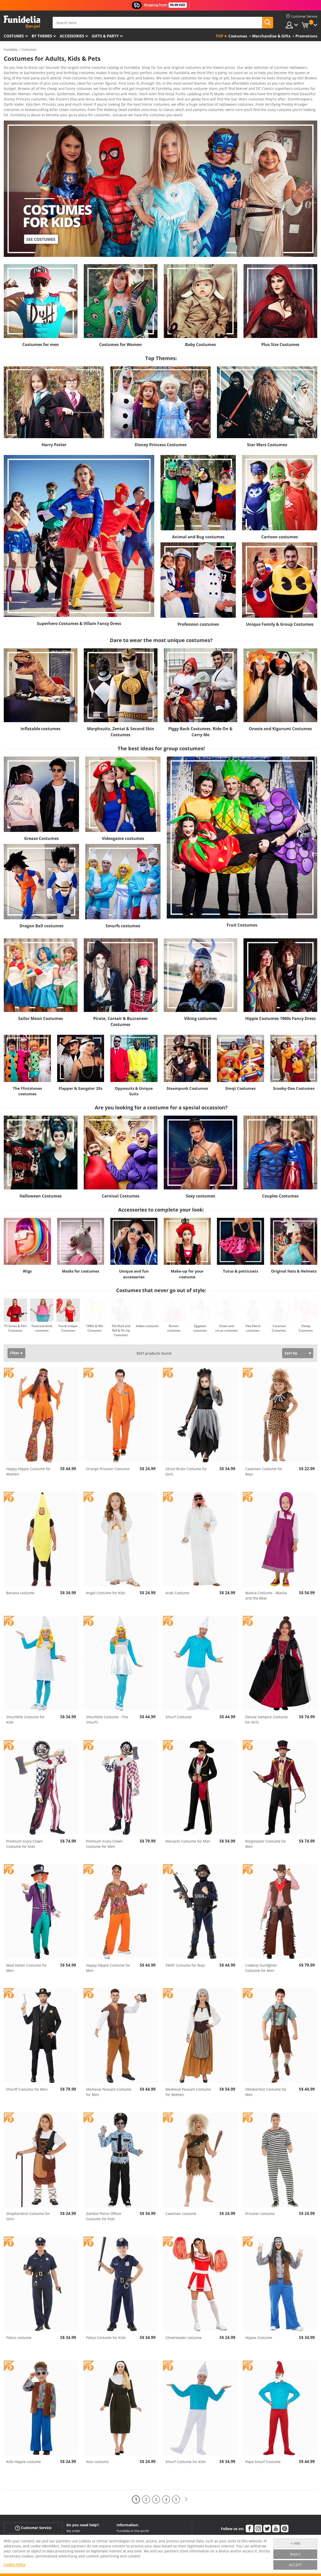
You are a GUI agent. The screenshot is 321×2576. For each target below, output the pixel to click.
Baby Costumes (200, 325)
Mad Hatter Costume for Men (26, 1948)
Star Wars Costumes (267, 425)
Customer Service (33, 2508)
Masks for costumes (80, 1251)
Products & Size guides (83, 2516)
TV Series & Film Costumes (15, 1308)
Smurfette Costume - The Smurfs (107, 1700)
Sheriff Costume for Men (27, 2070)
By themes (42, 35)
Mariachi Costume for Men (188, 1821)
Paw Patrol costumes (253, 1308)
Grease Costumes (41, 819)
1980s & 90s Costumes (94, 1308)
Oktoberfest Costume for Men (266, 2073)
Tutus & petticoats (240, 1251)
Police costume (18, 2318)
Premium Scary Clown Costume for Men (104, 1824)
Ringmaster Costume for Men (265, 1824)
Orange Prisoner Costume (107, 1449)
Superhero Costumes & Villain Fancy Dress (79, 604)
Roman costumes (174, 1308)
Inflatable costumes (40, 709)
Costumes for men (40, 325)
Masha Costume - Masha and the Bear (266, 1576)
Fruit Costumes (242, 905)
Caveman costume (181, 2194)
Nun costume (97, 2442)
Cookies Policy (127, 2527)
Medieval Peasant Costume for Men (108, 2073)
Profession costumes (198, 605)
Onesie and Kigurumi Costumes (280, 709)
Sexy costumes (200, 1176)
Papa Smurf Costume (263, 2442)
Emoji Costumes (240, 1068)
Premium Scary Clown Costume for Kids (24, 1824)
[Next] (186, 2480)
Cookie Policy (14, 2564)
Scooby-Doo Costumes (293, 1068)
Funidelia (10, 49)
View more (18, 95)
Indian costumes (147, 1306)
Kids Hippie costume (23, 2442)
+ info (295, 2543)
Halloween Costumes (41, 1176)
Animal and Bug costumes (198, 517)
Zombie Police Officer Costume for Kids (104, 2197)
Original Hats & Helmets (293, 1251)
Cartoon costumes (279, 517)
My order (73, 2511)
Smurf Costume (179, 1697)
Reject (295, 2554)
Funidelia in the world (133, 2511)
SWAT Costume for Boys (185, 1945)
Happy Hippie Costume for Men (108, 1948)
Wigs (27, 1251)
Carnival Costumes (120, 1176)
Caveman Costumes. (279, 1308)
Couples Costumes (280, 1176)
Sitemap (123, 2532)
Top (219, 35)
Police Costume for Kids (106, 2318)
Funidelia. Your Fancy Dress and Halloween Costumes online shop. (22, 22)
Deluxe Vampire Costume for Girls (266, 1700)
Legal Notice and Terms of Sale (139, 2516)
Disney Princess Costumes (161, 425)
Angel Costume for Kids (105, 1573)
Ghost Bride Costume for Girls (186, 1452)
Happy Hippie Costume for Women (28, 1452)
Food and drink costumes (42, 1308)
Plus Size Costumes (280, 325)
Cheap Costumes (306, 1308)
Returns (72, 2527)
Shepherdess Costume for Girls (28, 2197)
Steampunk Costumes (187, 1068)
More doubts (76, 2532)
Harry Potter (54, 425)
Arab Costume (177, 1573)
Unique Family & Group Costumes (279, 605)
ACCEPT (295, 2564)
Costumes (14, 35)
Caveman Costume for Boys (263, 1452)
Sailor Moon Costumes (40, 999)
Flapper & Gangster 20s (80, 1068)
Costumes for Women (120, 325)
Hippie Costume (258, 2318)
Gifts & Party (105, 35)
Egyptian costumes (200, 1308)
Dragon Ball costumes (41, 906)
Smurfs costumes (123, 906)
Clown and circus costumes (226, 1308)
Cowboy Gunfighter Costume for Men (261, 1948)
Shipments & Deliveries (83, 2522)
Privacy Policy (127, 2522)
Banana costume (20, 1573)
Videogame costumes (123, 819)
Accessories (72, 35)
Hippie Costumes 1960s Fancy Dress (280, 999)
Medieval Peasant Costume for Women (188, 2073)
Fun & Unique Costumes (68, 1308)
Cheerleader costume (184, 2318)
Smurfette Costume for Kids (25, 1700)
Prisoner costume (260, 2194)
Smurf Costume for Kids (186, 2442)
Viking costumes (200, 999)
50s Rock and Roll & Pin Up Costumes (121, 1311)
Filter (14, 1333)
